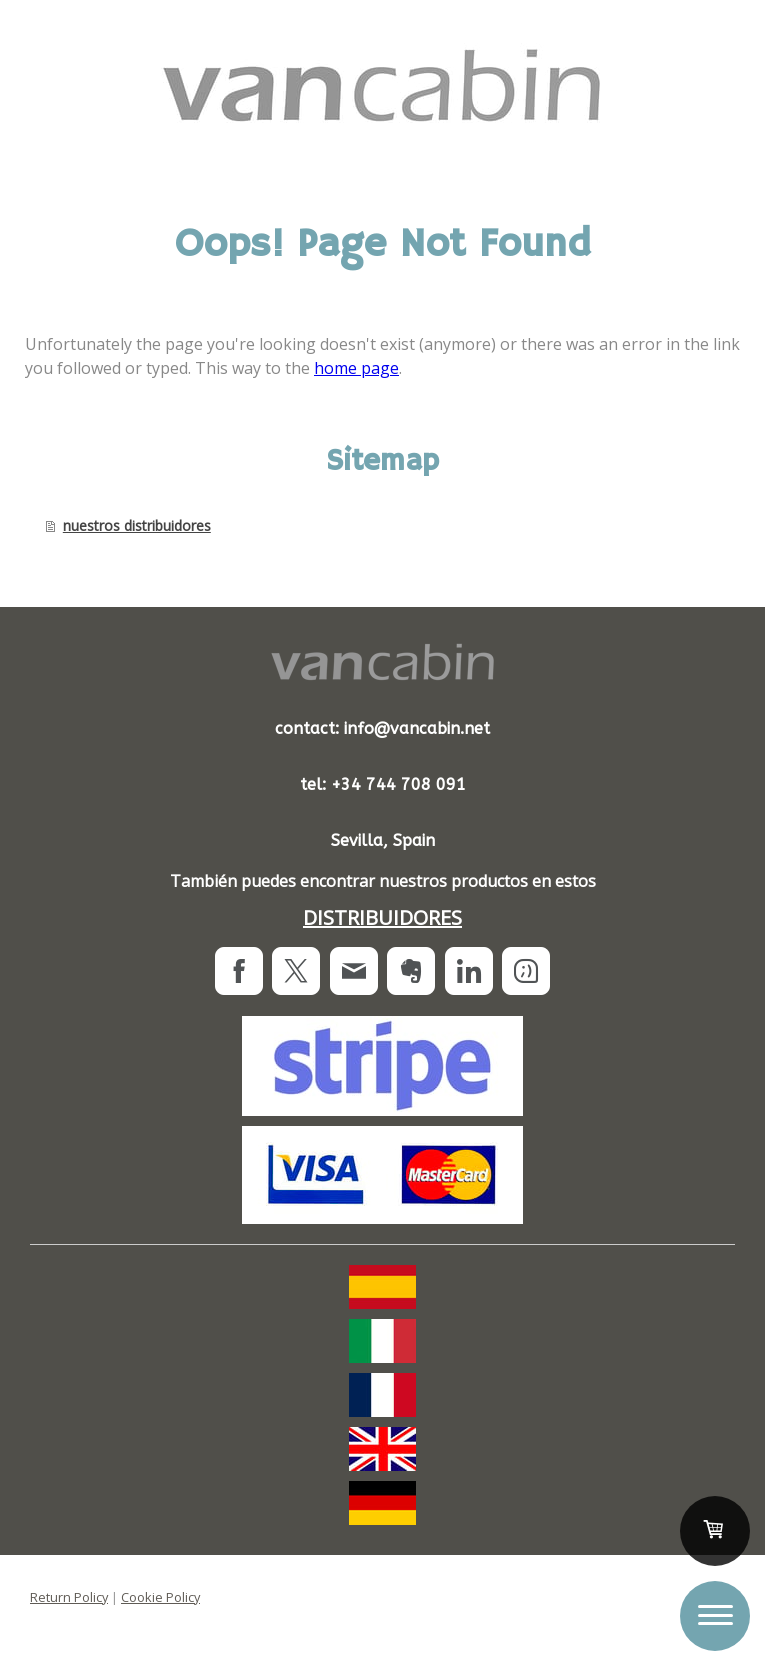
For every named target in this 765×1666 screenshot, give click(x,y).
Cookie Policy (160, 1597)
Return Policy (69, 1597)
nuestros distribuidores (137, 525)
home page (356, 368)
